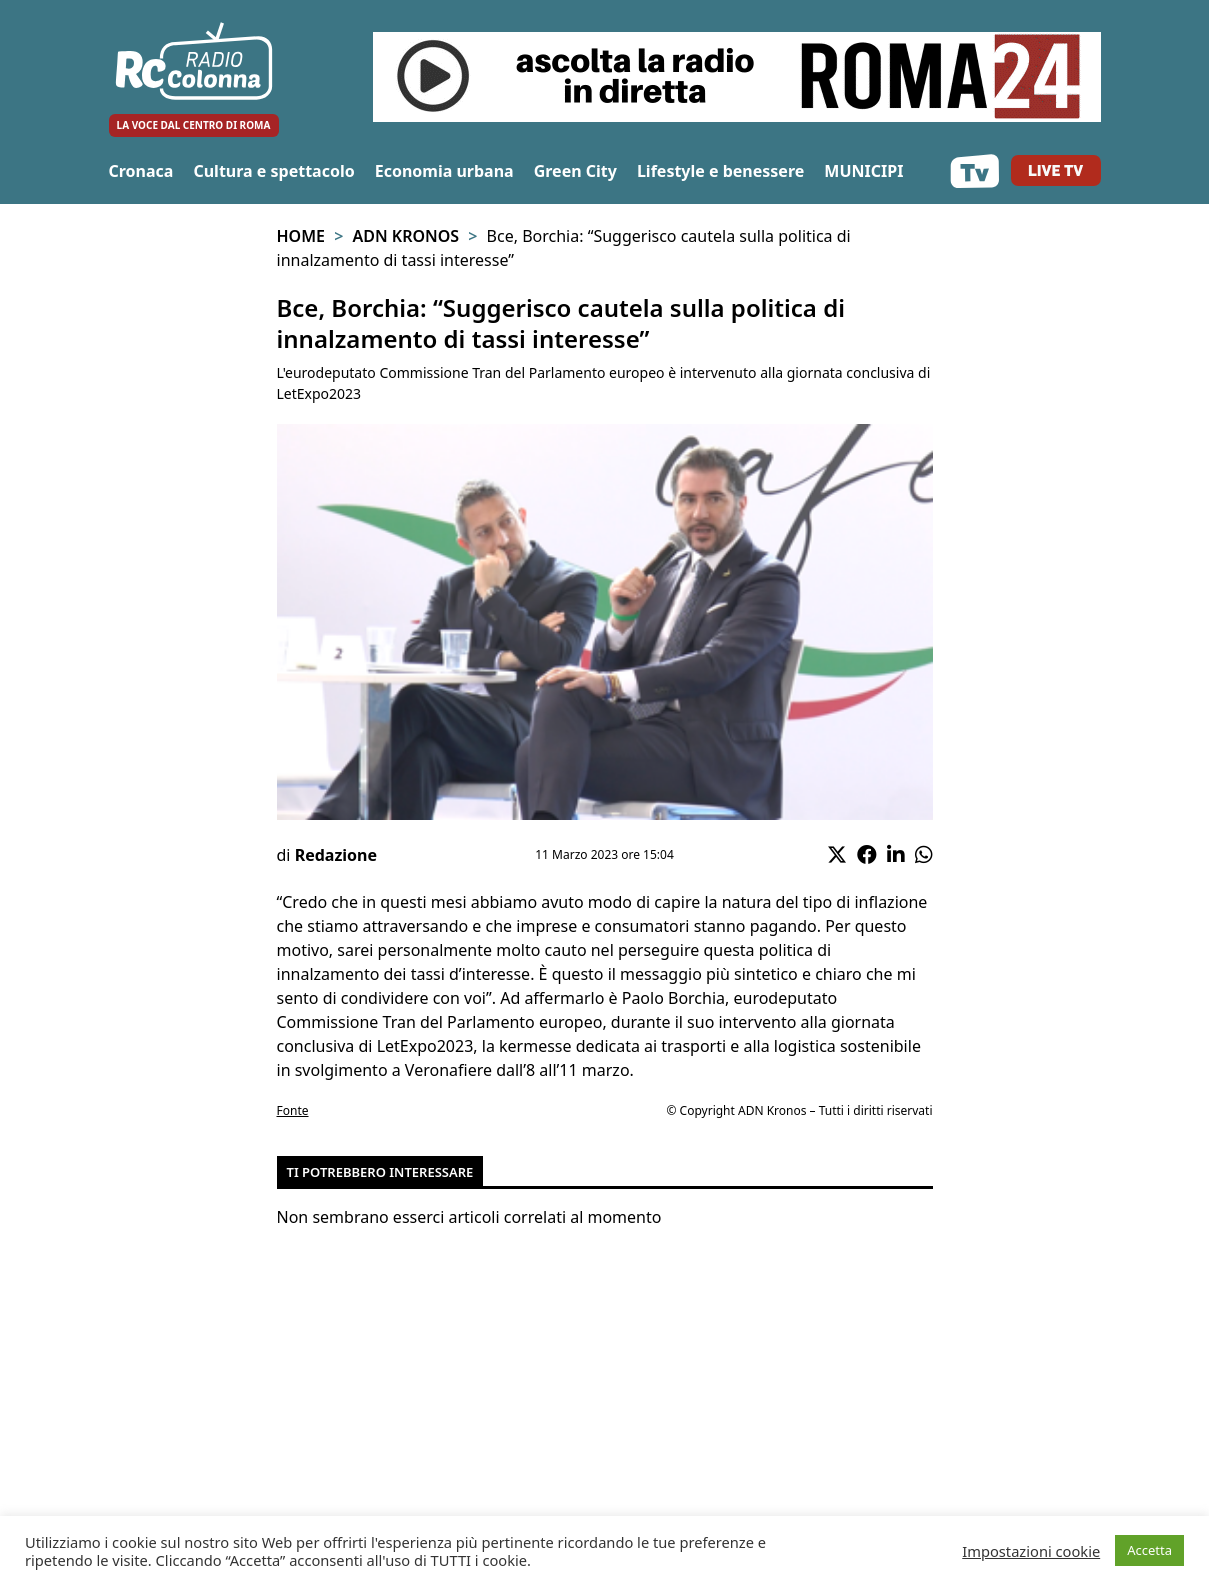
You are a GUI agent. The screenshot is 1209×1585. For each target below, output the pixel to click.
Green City (575, 171)
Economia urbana (444, 171)
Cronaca (141, 171)
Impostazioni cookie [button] (1031, 1551)
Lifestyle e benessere (720, 171)
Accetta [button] (1149, 1550)
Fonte (293, 1110)
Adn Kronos (405, 236)
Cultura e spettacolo (273, 171)
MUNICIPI (863, 171)
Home (301, 236)
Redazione (336, 855)
